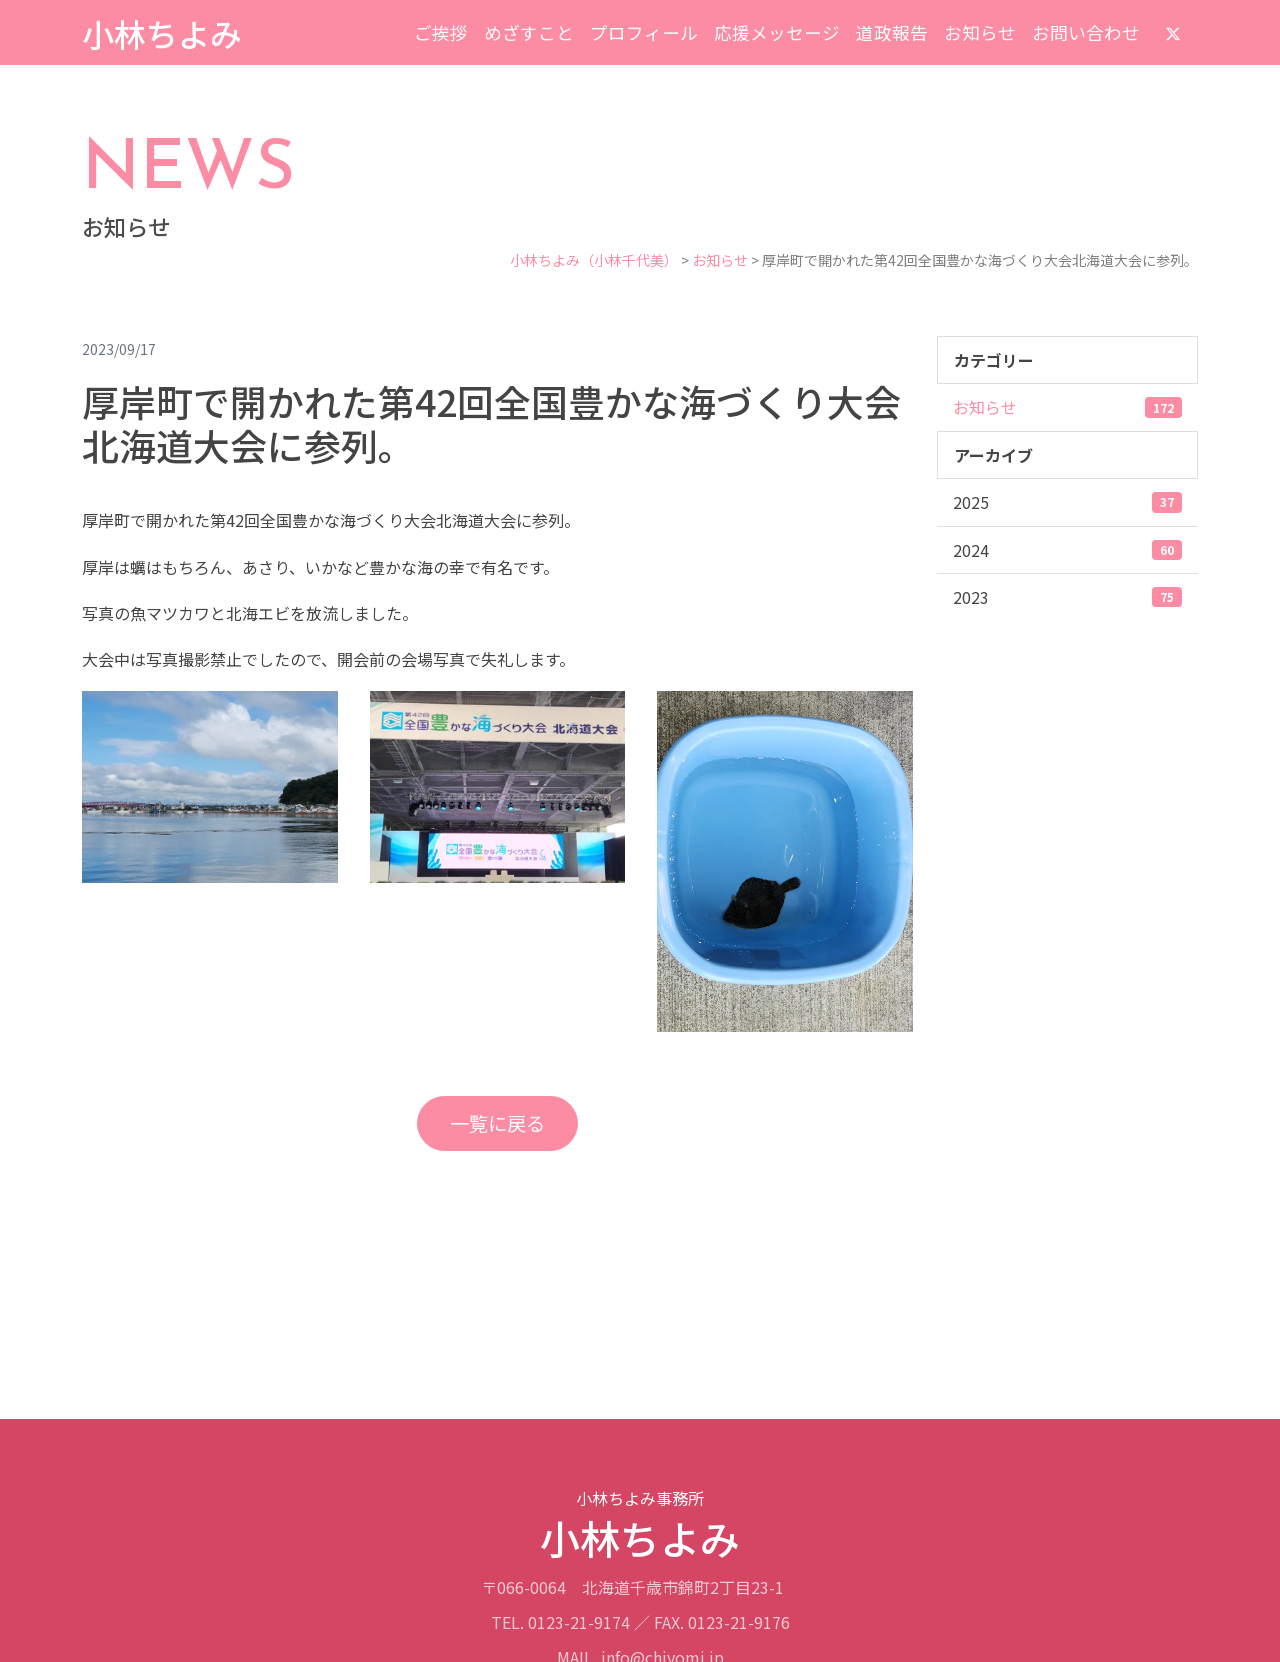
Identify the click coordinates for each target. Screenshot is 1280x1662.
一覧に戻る (497, 1123)
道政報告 (892, 32)
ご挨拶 (441, 32)
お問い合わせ (1086, 32)
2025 (1067, 502)
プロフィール (644, 32)
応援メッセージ (777, 32)
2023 (1067, 597)
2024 (1067, 550)
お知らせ (980, 32)
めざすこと (529, 32)
